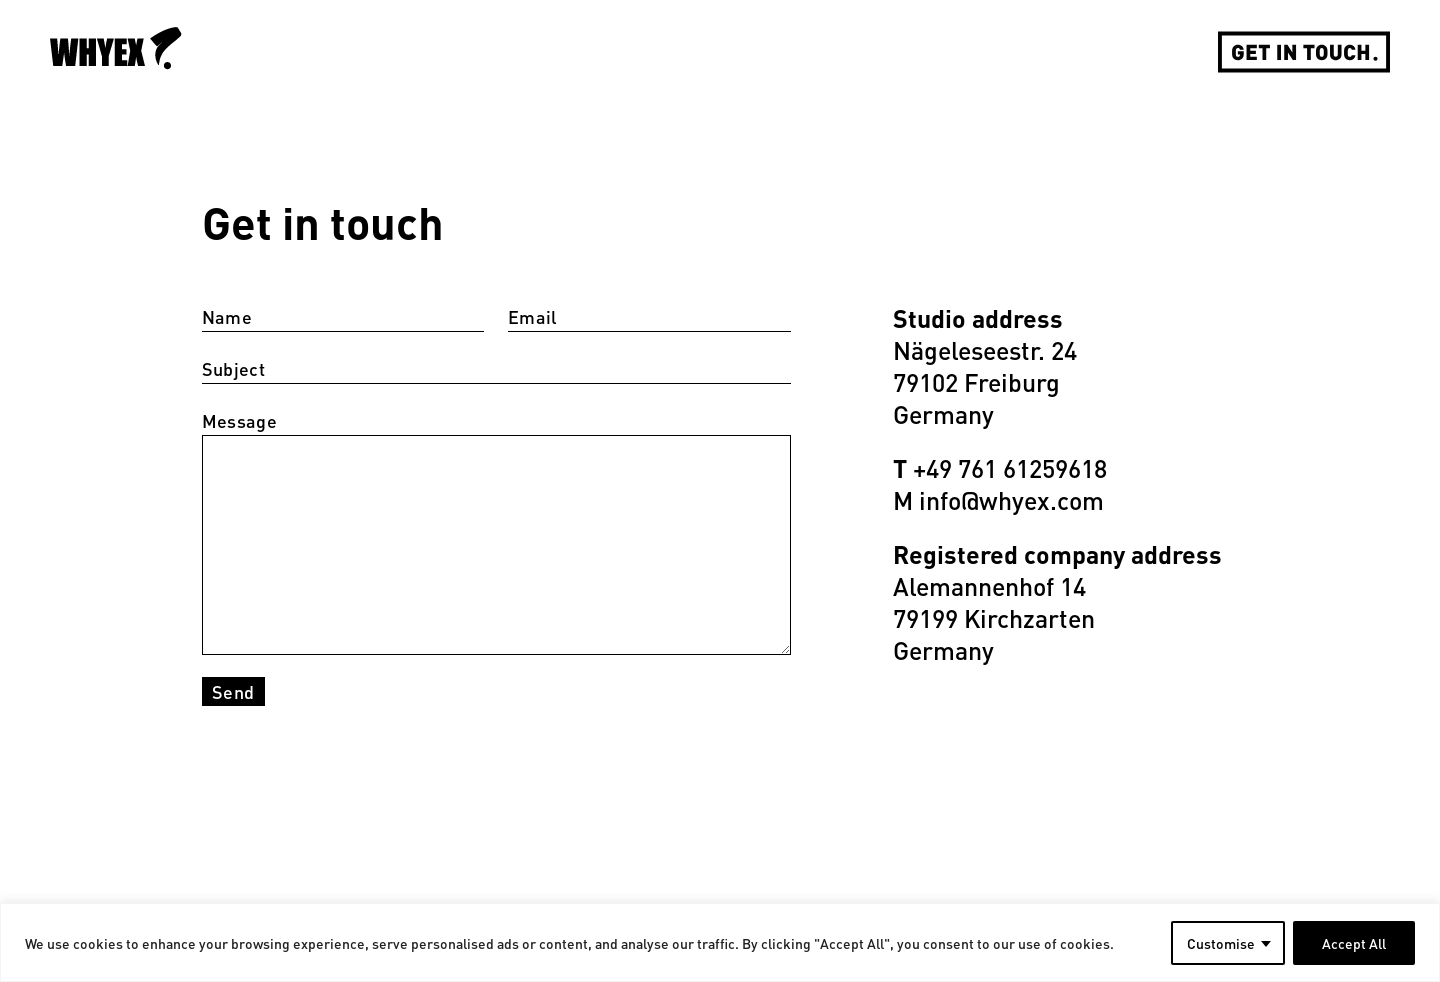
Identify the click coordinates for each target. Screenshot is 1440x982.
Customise (1221, 943)
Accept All (1354, 943)
